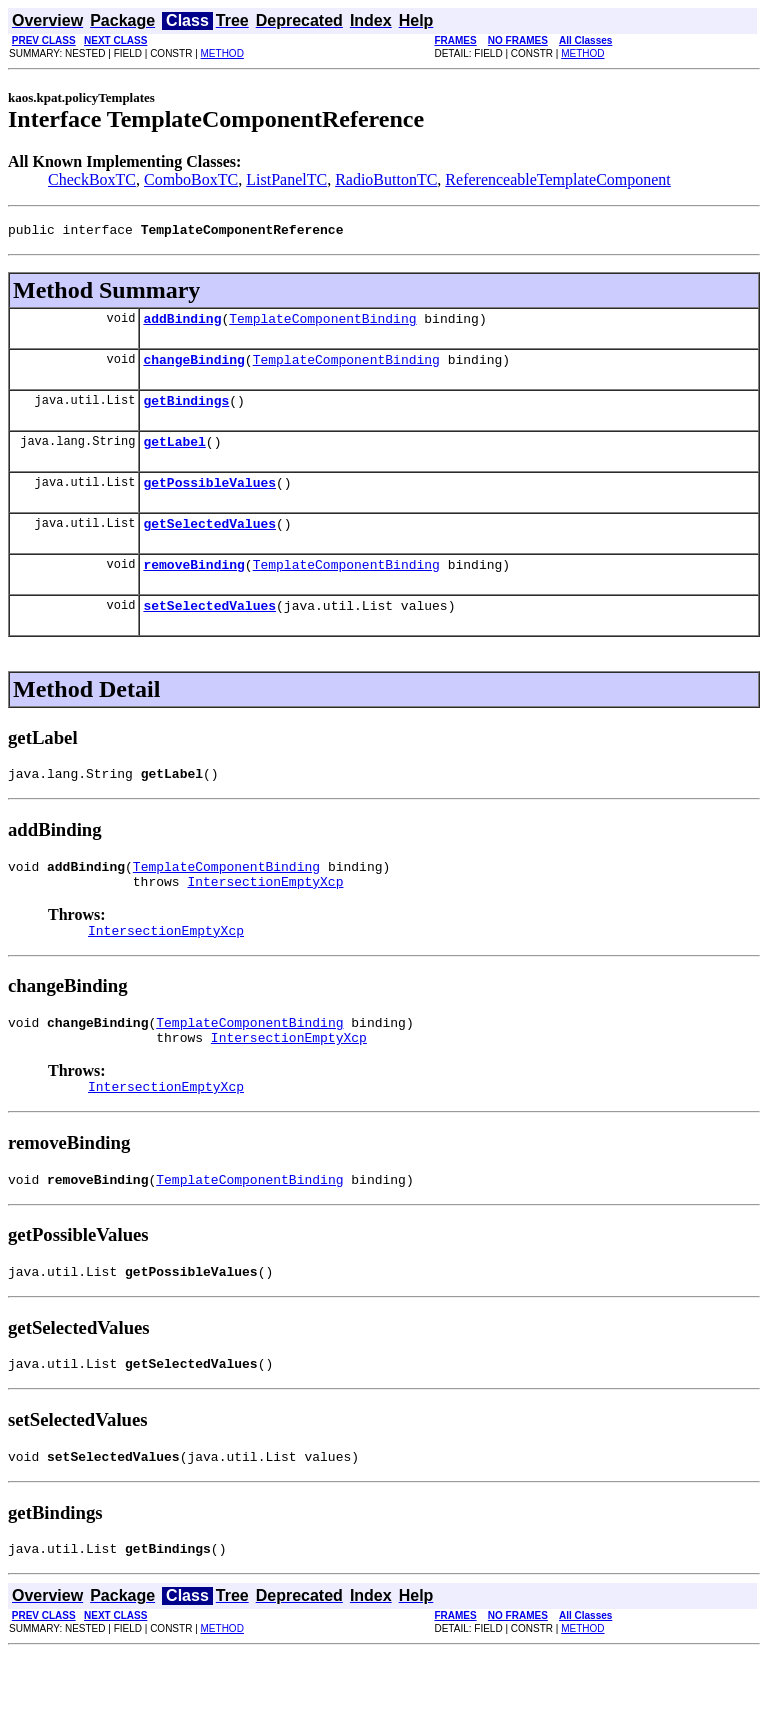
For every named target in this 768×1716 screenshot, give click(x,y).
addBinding (182, 324)
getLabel (174, 456)
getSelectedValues (209, 544)
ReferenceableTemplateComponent (557, 179)
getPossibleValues (209, 500)
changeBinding (193, 368)
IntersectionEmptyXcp (265, 917)
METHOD (222, 53)
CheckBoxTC (92, 179)
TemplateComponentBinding (322, 324)
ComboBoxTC (191, 179)
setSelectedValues (209, 632)
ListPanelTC (286, 179)
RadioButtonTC (386, 179)
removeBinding (193, 588)
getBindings (186, 412)
